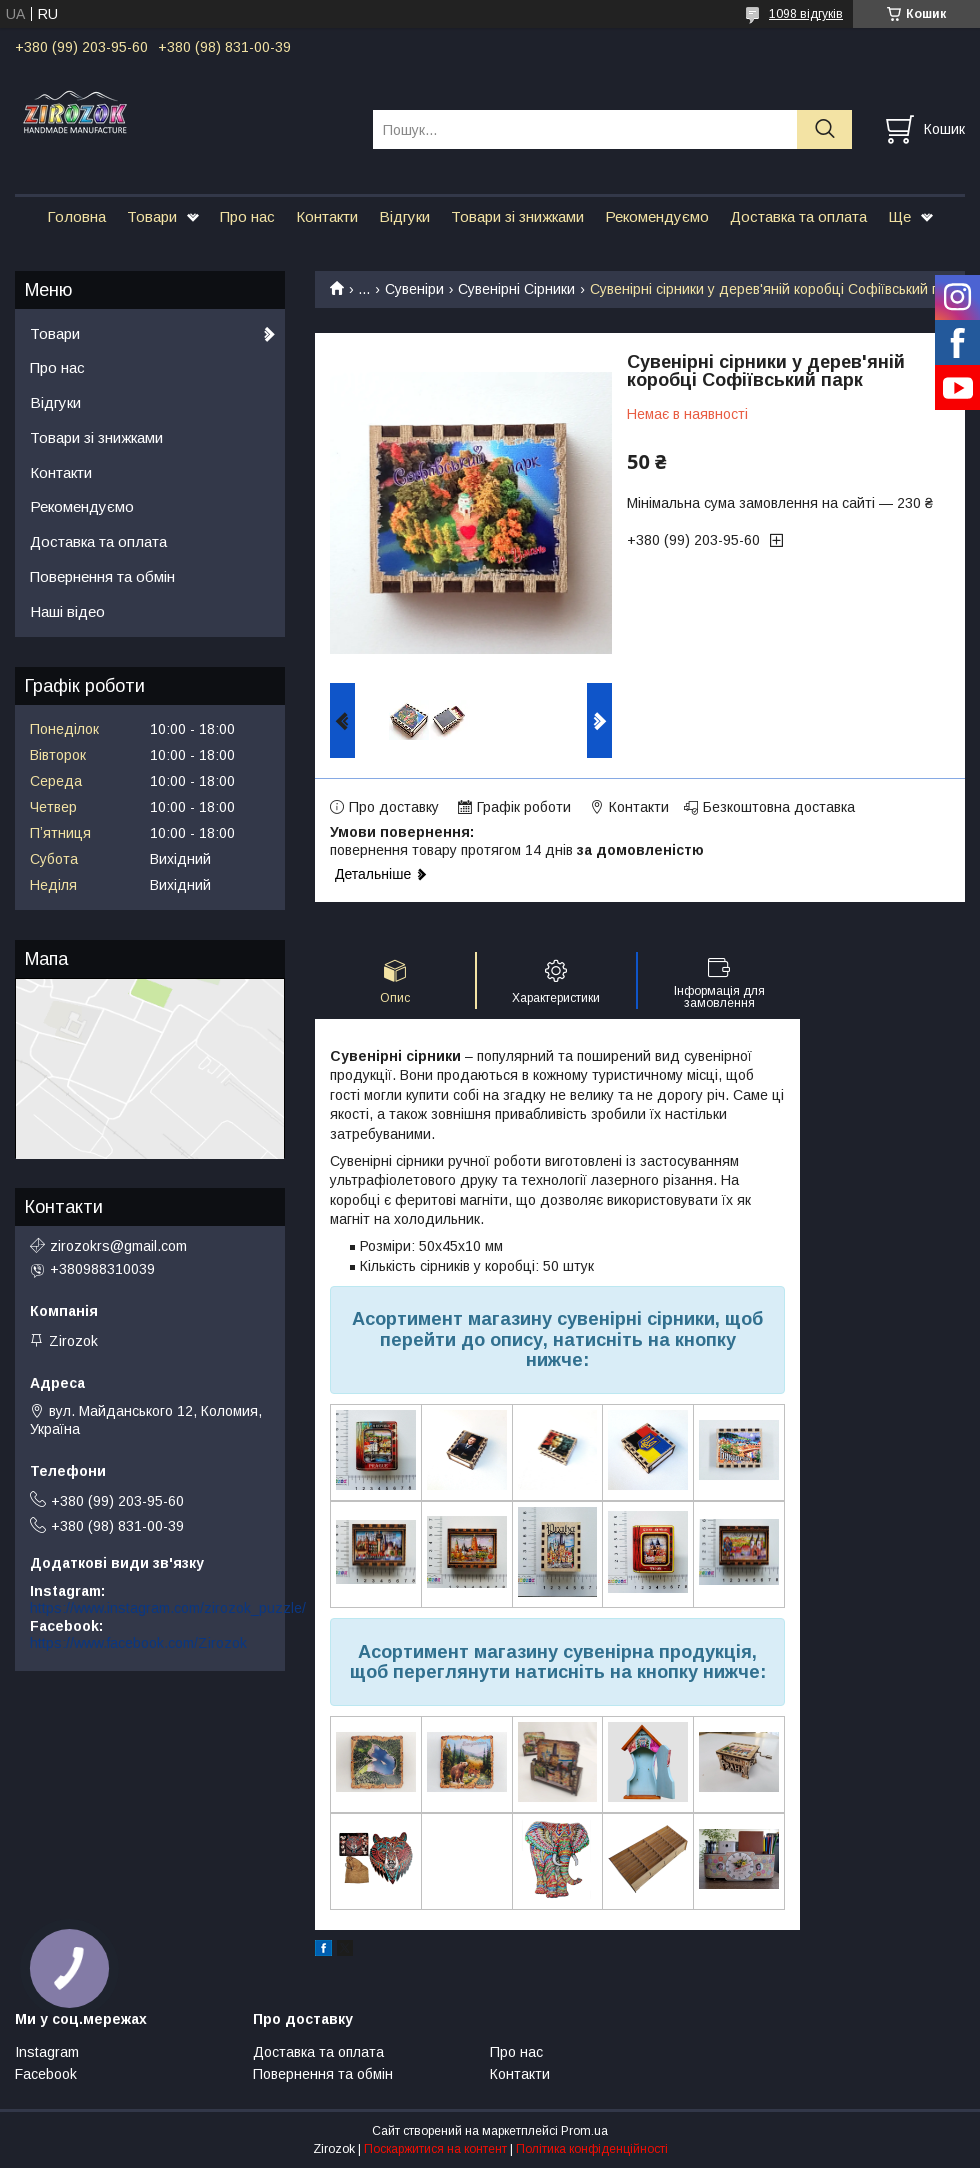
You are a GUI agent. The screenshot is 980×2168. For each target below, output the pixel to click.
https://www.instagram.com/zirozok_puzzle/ (168, 1608)
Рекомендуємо (657, 216)
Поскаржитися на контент (435, 2149)
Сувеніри (414, 289)
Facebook (46, 2074)
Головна (76, 216)
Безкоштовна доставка (779, 807)
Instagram (47, 2052)
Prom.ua (584, 2131)
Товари (152, 216)
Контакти (327, 216)
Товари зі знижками (517, 216)
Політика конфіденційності (592, 2149)
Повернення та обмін (102, 576)
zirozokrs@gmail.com (118, 1246)
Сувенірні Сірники (516, 289)
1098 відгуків (806, 14)
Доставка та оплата (798, 216)
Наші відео (67, 611)
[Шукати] (824, 129)
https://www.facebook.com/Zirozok (138, 1643)
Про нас (247, 216)
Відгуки (404, 216)
